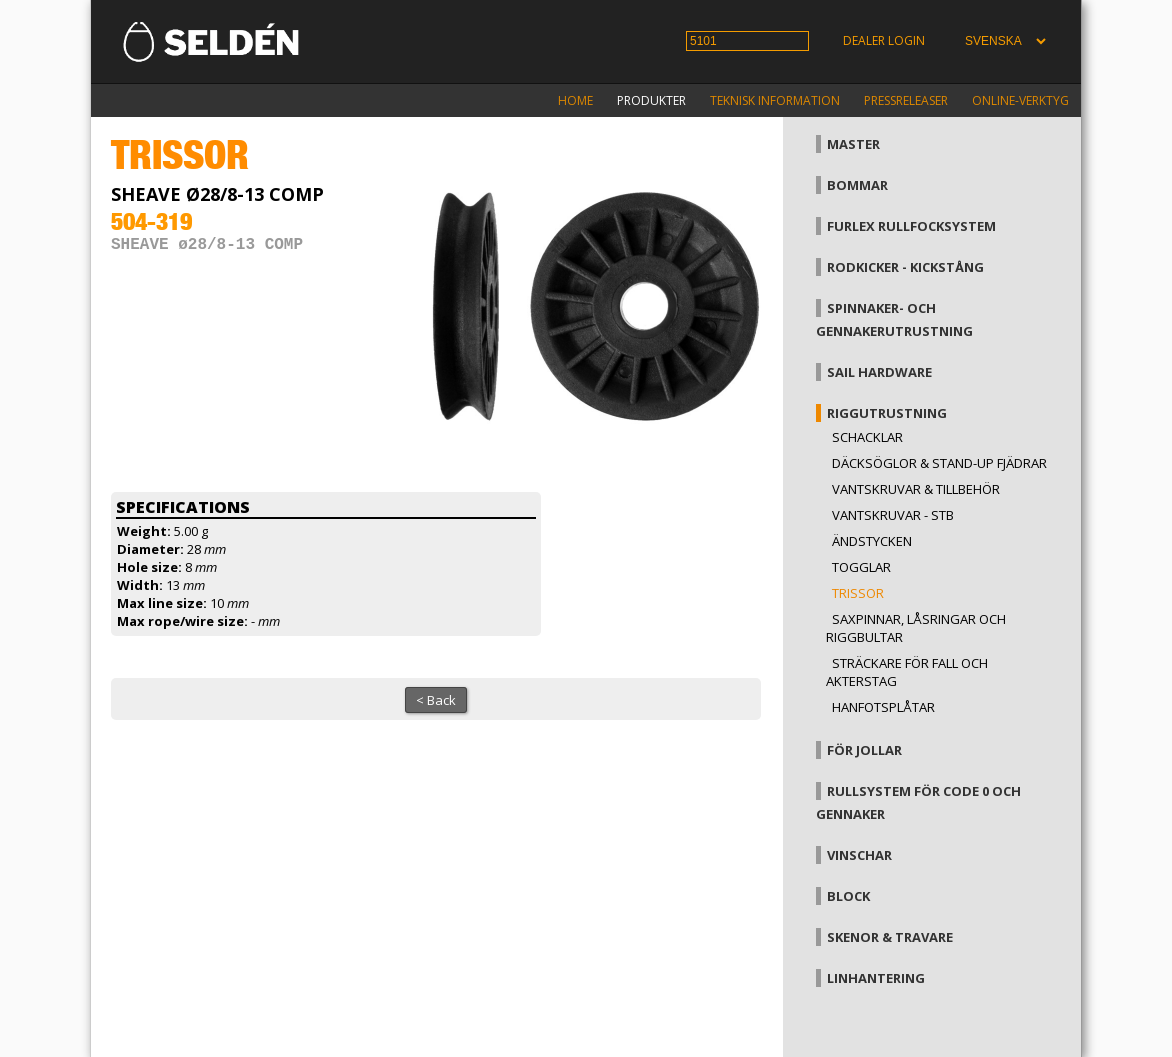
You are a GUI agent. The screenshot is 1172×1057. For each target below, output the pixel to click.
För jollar (864, 750)
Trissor (858, 593)
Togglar (861, 567)
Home (575, 100)
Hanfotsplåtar (883, 707)
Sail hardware (879, 372)
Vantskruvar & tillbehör (916, 489)
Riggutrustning (887, 413)
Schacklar (867, 437)
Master (853, 144)
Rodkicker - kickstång (905, 267)
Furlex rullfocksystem (911, 226)
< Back (436, 700)
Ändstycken (872, 541)
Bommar (857, 185)
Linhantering (876, 978)
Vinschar (859, 855)
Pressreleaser (906, 100)
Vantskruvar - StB (893, 515)
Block (848, 896)
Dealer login (884, 40)
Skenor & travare (890, 937)
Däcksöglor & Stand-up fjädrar (939, 463)
